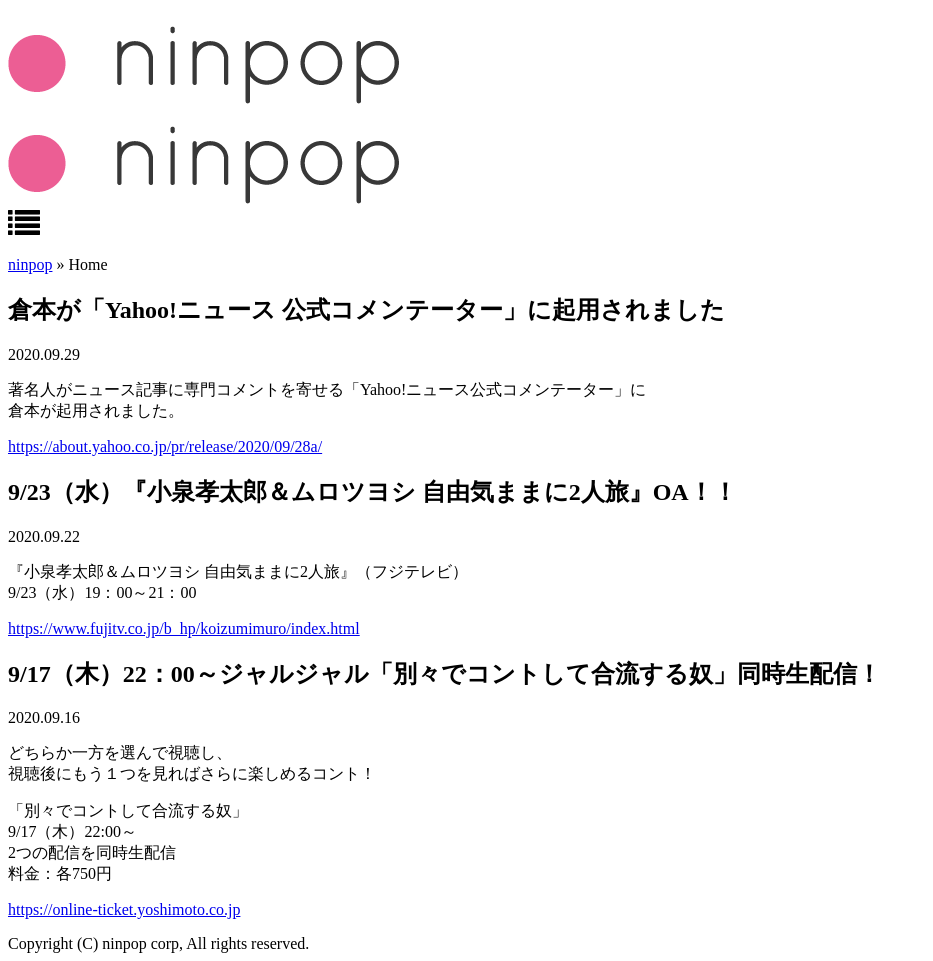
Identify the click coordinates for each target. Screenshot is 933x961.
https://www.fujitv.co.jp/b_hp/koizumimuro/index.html (184, 628)
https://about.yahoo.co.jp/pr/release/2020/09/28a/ (165, 446)
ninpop (30, 264)
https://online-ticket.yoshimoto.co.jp (124, 909)
